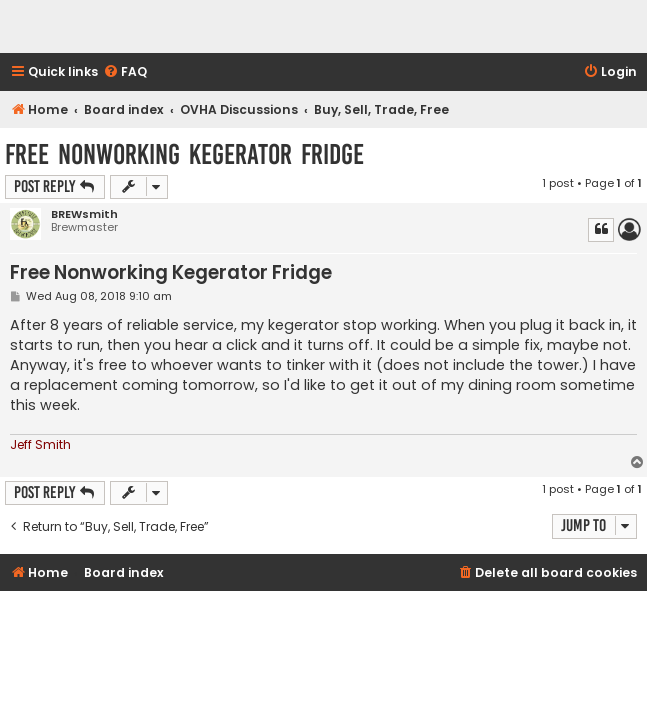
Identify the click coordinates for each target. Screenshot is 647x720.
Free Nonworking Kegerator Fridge (184, 154)
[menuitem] (125, 72)
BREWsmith (84, 214)
